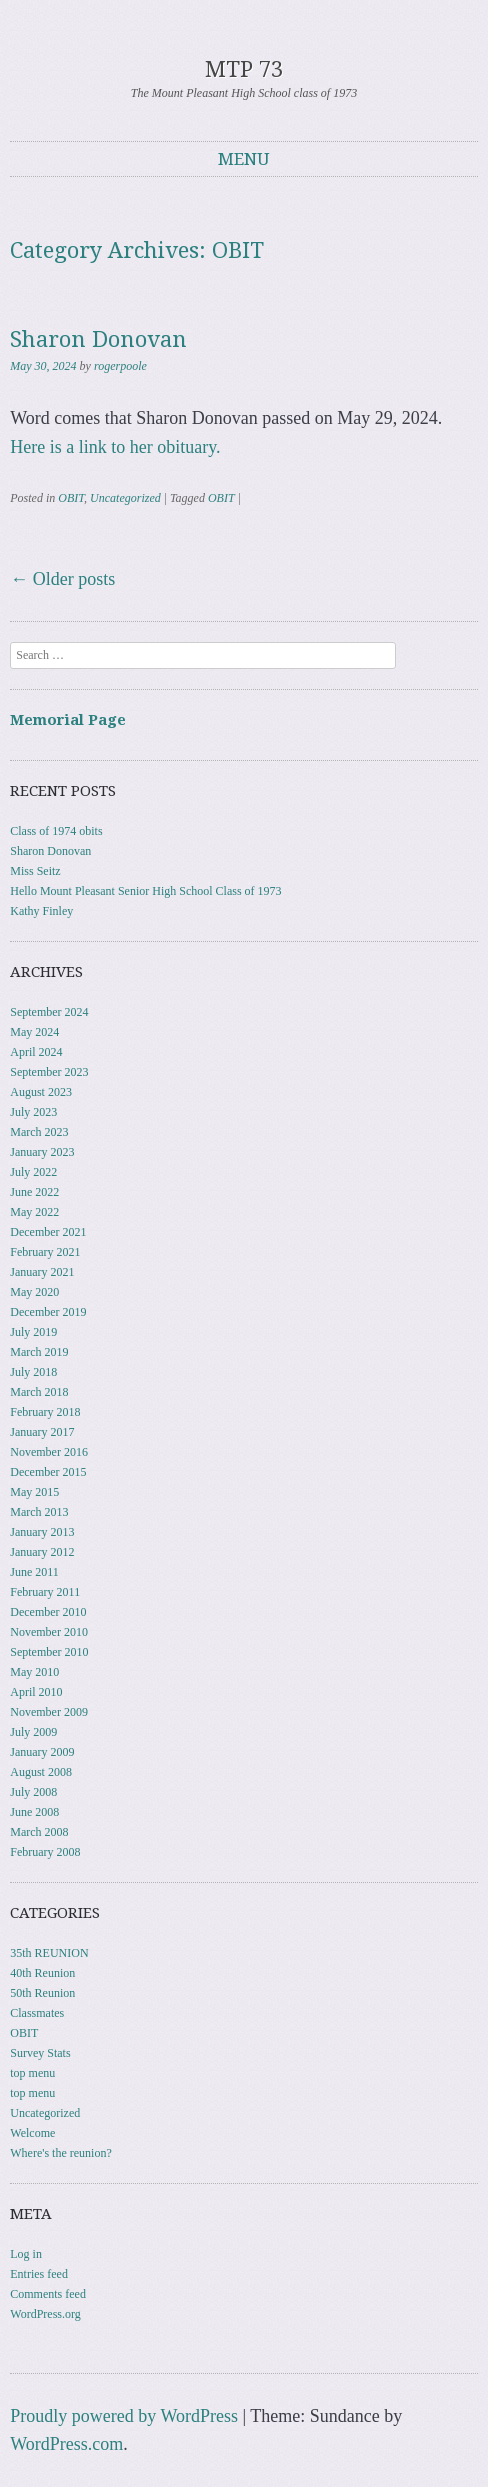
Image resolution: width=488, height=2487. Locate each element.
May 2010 (34, 1672)
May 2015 (34, 1492)
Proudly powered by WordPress (124, 2416)
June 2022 (34, 1192)
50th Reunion (42, 1993)
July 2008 (33, 1792)
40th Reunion (42, 1973)
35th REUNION (49, 1953)
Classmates (37, 2013)
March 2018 (39, 1392)
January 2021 (42, 1272)
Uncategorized (125, 498)
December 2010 (48, 1612)
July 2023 (33, 1112)
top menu (32, 2073)
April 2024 (36, 1052)
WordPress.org (45, 2314)
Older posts (62, 579)
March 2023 (39, 1132)
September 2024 (49, 1012)
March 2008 (39, 1832)
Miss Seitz (35, 871)
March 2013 (39, 1512)
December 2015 (48, 1472)
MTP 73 (244, 69)
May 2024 (34, 1032)
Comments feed (48, 2294)
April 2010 (36, 1692)
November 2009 (49, 1712)
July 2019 (33, 1332)
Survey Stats (40, 2053)
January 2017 (42, 1432)
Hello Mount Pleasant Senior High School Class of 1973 (145, 891)
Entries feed (39, 2274)
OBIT (71, 498)
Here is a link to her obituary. (115, 447)
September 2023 (49, 1072)
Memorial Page (68, 720)
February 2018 (45, 1412)
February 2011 (45, 1592)
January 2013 (42, 1532)
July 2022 (33, 1172)
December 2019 (48, 1312)
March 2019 (39, 1352)
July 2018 (33, 1372)
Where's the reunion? (60, 2153)
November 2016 (49, 1452)
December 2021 (48, 1232)
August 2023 (41, 1092)
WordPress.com (66, 2444)
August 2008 (41, 1772)
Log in (26, 2254)
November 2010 (49, 1632)
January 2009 (42, 1752)
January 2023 (42, 1152)
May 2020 (34, 1292)
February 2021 (45, 1252)
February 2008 (45, 1852)
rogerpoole (120, 366)
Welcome (32, 2133)
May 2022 (34, 1212)
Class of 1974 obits (56, 831)
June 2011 (34, 1572)
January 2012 (42, 1552)
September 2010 (49, 1652)
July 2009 (33, 1732)
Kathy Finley (41, 911)
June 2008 (34, 1812)
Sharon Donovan (98, 339)
